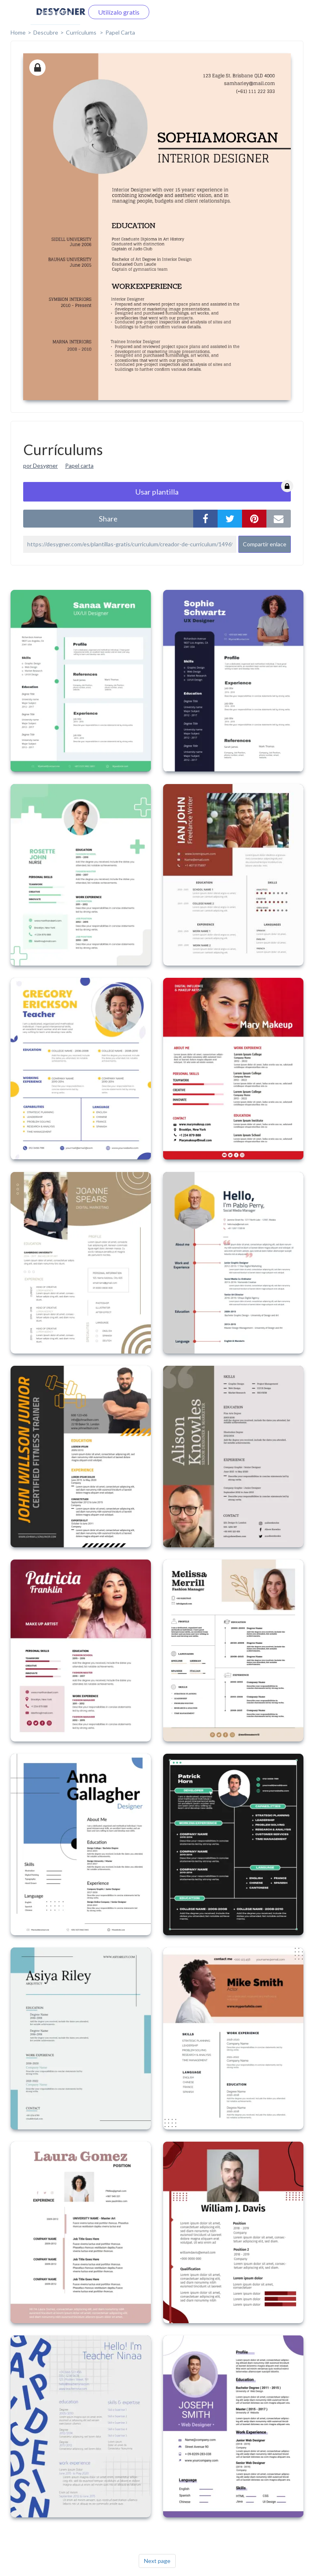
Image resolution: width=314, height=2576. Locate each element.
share (108, 518)
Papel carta (79, 465)
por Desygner (40, 465)
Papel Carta (120, 32)
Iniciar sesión (55, 12)
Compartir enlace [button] (264, 544)
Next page (157, 2560)
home (18, 32)
